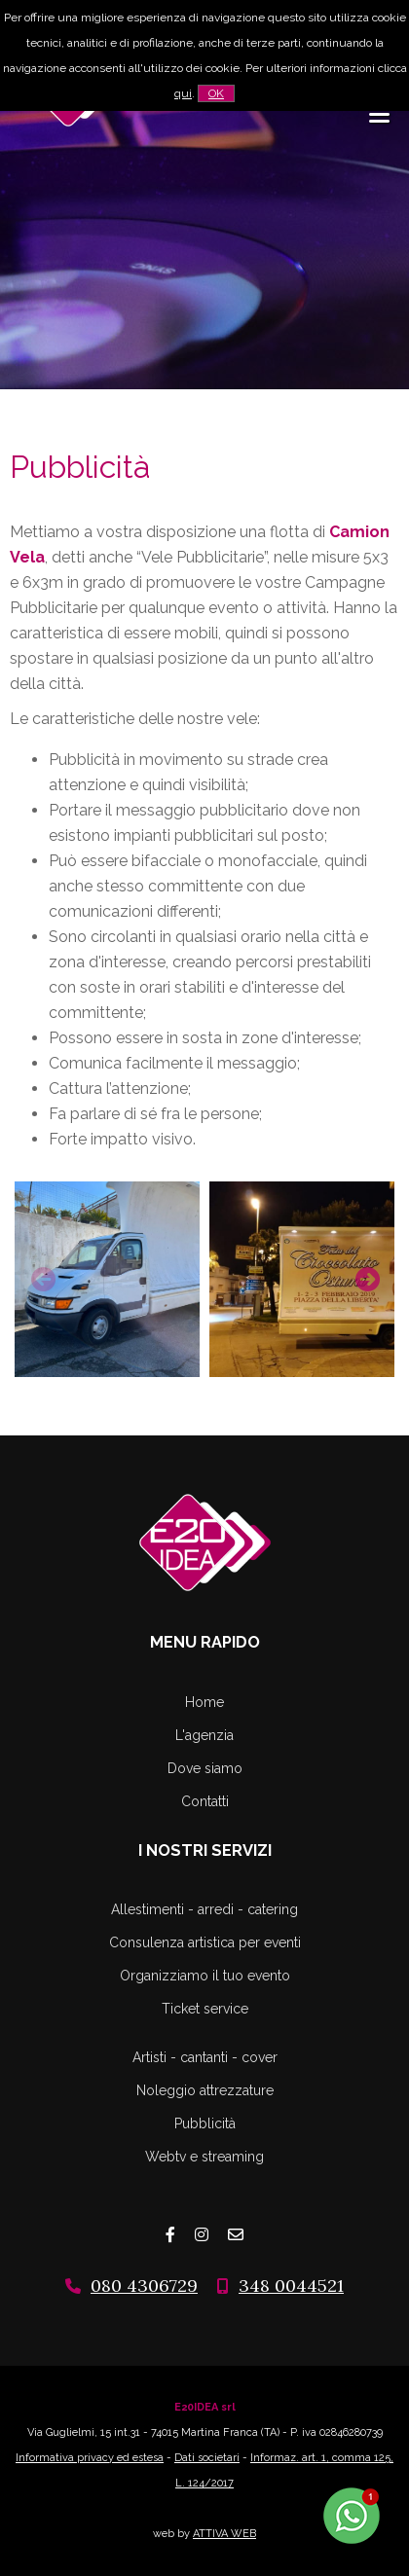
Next (365, 1277)
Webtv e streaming (204, 2156)
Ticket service (205, 2008)
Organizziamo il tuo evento (205, 1975)
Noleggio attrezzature (205, 2090)
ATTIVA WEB (224, 2533)
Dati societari (207, 2457)
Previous (41, 1277)
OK (216, 93)
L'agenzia (204, 1735)
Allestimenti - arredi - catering (204, 1909)
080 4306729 (144, 2285)
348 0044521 (291, 2285)
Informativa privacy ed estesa (90, 2457)
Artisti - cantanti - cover (205, 2057)
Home (204, 1702)
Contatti (205, 1801)
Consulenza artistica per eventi (205, 1942)
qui (183, 93)
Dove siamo (204, 1768)
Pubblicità (205, 2123)
